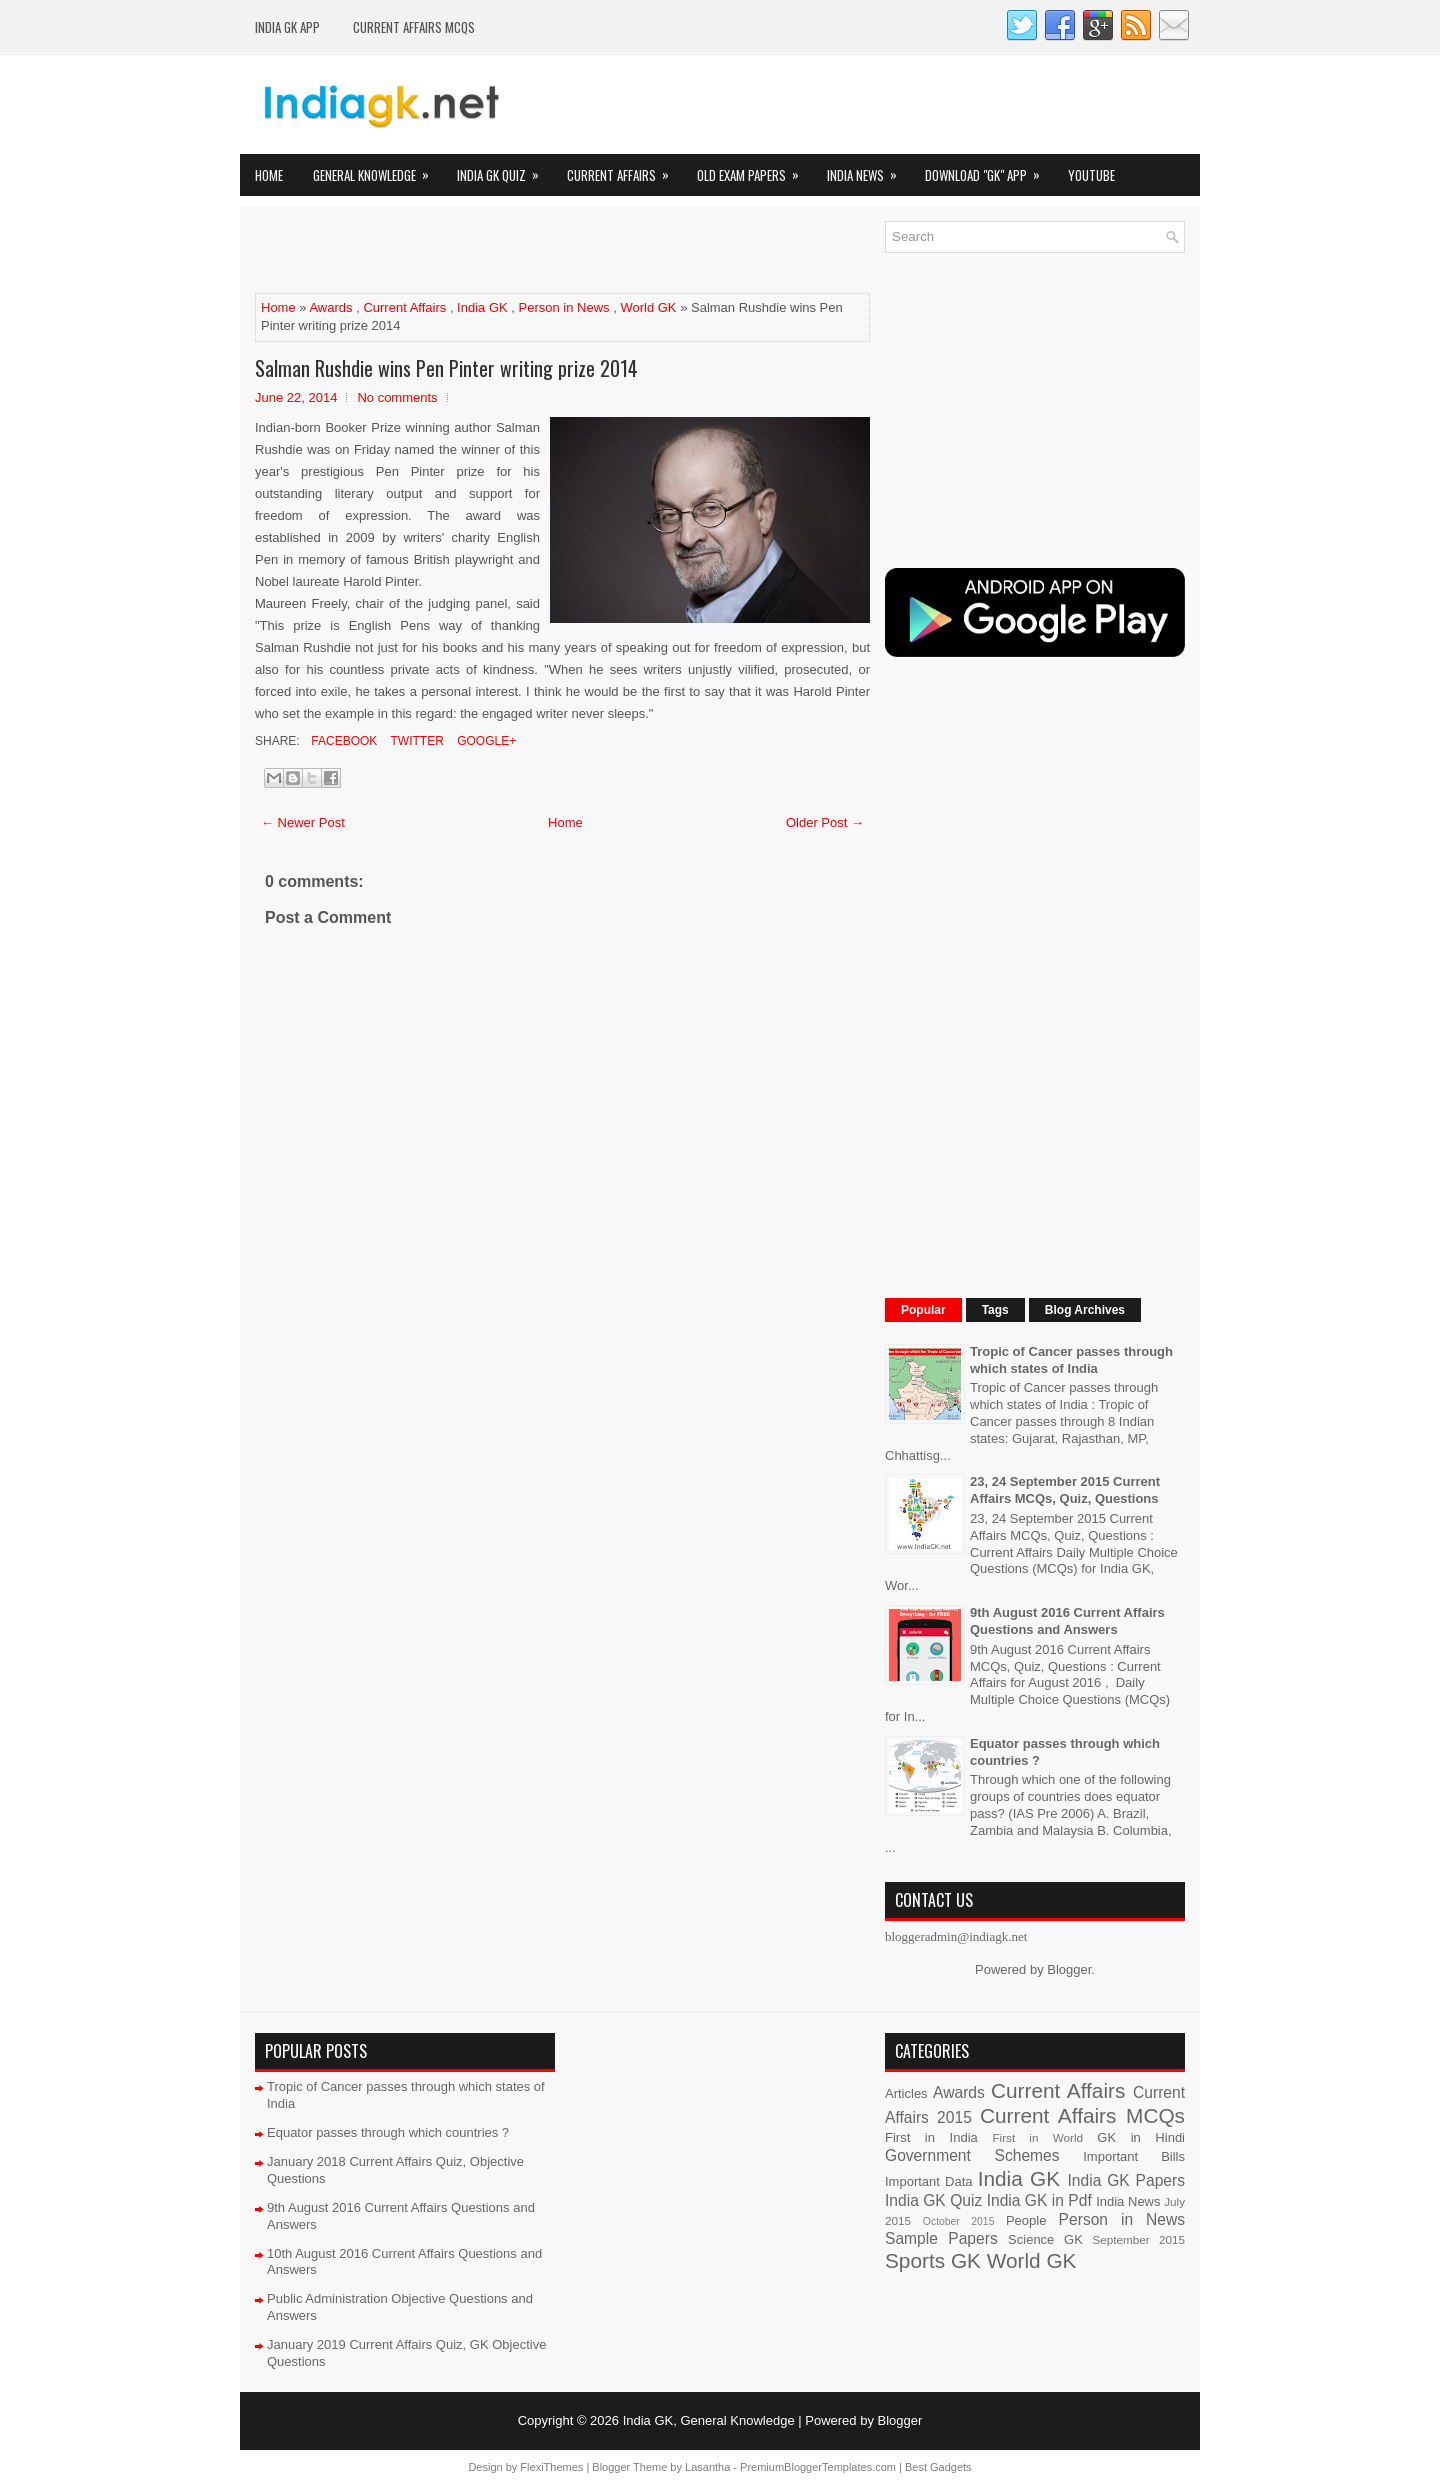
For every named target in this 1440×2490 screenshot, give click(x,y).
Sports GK (933, 2260)
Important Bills (1134, 2156)
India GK (482, 307)
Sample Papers (941, 2238)
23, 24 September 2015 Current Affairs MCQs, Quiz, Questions (1065, 1490)
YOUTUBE (1091, 175)
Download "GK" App (989, 169)
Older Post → (825, 822)
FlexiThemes (551, 2467)
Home (269, 175)
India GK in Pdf (1039, 2200)
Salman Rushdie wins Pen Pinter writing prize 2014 (446, 368)
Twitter (415, 741)
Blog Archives (1085, 1310)
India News (868, 169)
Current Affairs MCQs (414, 27)
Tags (995, 1310)
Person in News (564, 307)
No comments (397, 397)
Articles (906, 2093)
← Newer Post (303, 822)
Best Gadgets (938, 2467)
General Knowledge (377, 169)
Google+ (485, 741)
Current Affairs (624, 169)
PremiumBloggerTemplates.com (818, 2467)
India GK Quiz (504, 169)
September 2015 (1139, 2239)
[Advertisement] (489, 251)
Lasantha (707, 2467)
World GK (648, 307)
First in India (931, 2137)
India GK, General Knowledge (709, 2420)
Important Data (929, 2181)
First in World (1037, 2137)
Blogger (1069, 1969)
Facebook (342, 741)
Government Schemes (972, 2155)
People (1026, 2220)
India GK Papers (1126, 2180)
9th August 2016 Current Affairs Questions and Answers (1067, 1621)
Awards (330, 307)
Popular (923, 1310)
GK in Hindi (1141, 2137)
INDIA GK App (287, 27)
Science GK (1045, 2239)
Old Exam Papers (754, 169)
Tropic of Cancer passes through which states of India (1071, 1360)
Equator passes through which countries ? (388, 2132)
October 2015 (959, 2221)
